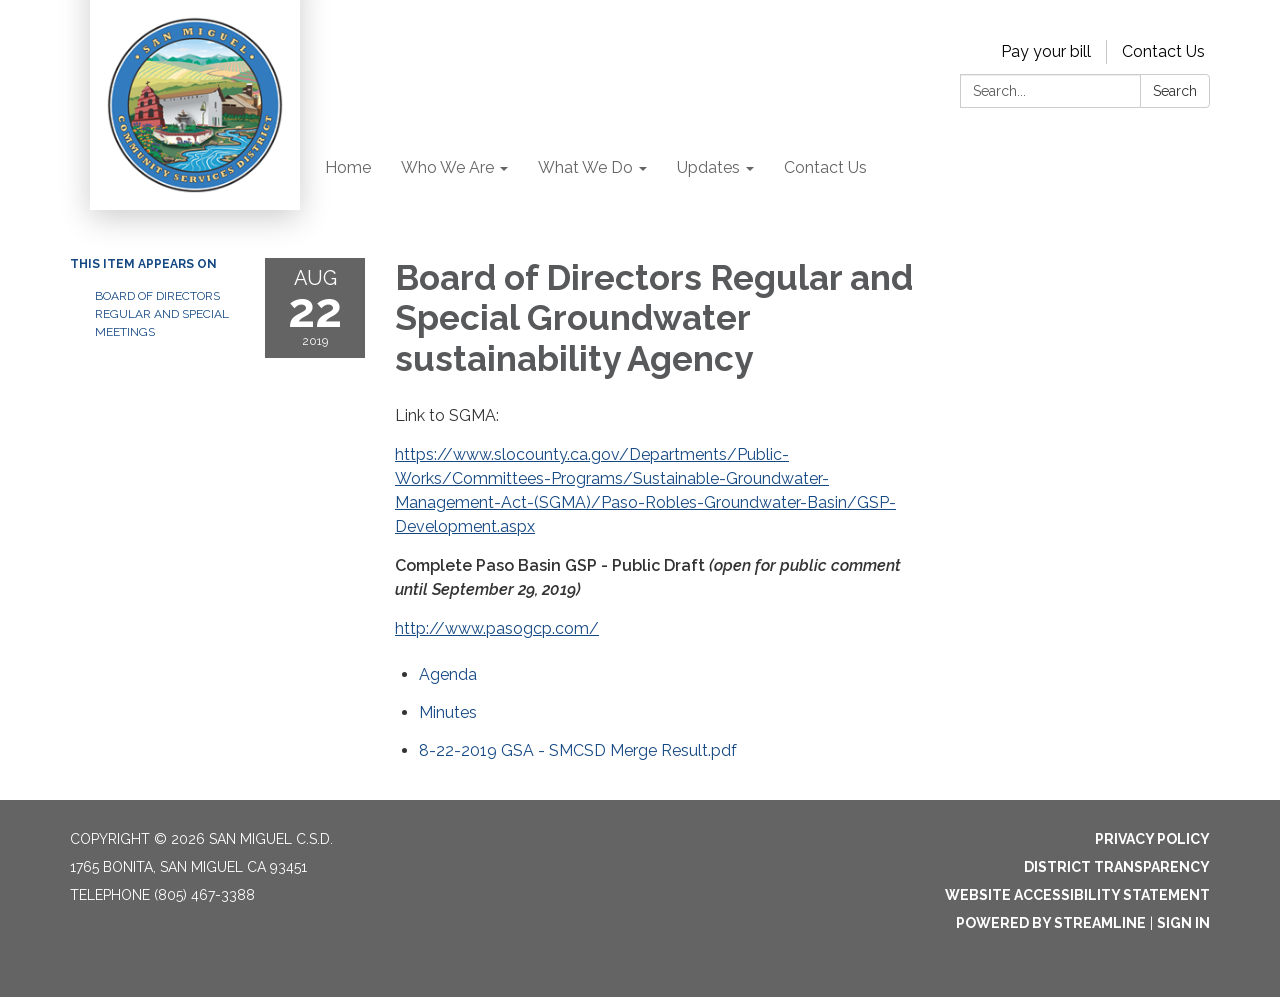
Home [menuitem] (348, 167)
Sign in (1183, 923)
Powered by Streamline (1051, 923)
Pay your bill (1046, 51)
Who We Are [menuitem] (447, 167)
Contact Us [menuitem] (825, 167)
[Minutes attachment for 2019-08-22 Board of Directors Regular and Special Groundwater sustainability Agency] (448, 712)
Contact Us (1163, 51)
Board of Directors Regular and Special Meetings (162, 314)
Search (1175, 91)
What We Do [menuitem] (585, 167)
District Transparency (1117, 867)
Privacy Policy (1152, 839)
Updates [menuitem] (708, 167)
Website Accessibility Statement (1077, 895)
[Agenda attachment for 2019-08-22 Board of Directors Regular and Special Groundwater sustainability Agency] (448, 674)
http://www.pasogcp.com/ (497, 628)
